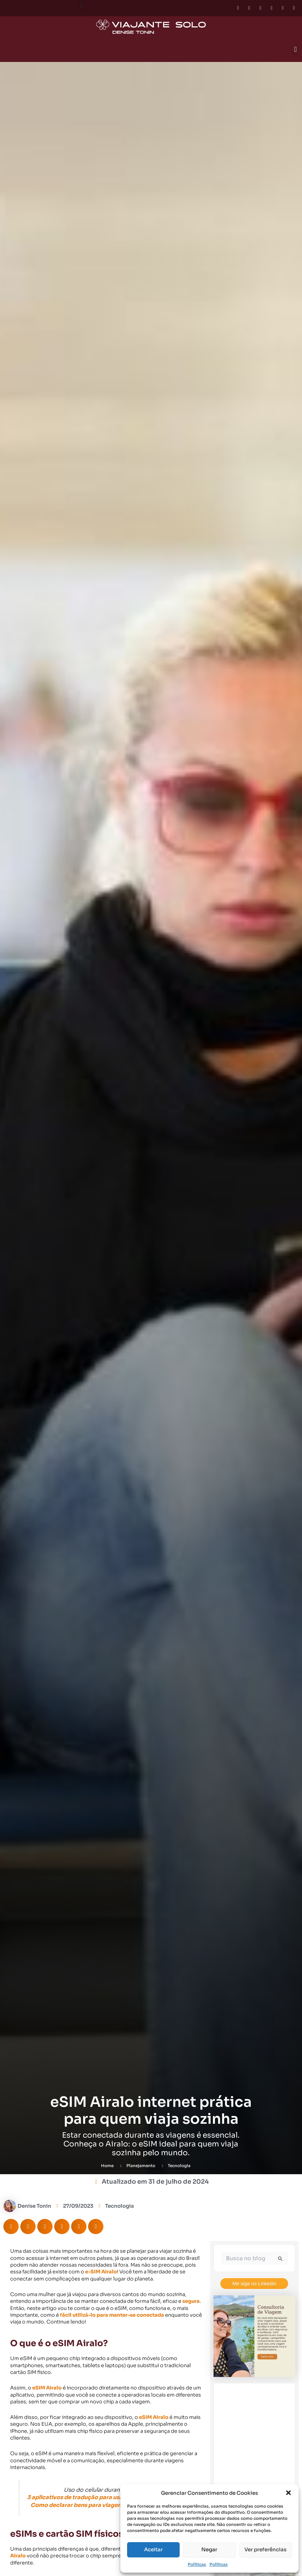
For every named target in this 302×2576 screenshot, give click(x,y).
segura (191, 2301)
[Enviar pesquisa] (280, 2258)
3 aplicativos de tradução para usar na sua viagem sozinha (107, 2497)
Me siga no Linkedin (254, 2283)
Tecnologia (179, 2165)
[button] (288, 2492)
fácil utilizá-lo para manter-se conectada (111, 2315)
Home (107, 2165)
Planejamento (140, 2165)
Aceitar (153, 2549)
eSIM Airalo (47, 2388)
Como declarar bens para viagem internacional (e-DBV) (107, 2505)
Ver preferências (265, 2549)
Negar (209, 2549)
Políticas (197, 2564)
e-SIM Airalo (101, 2272)
